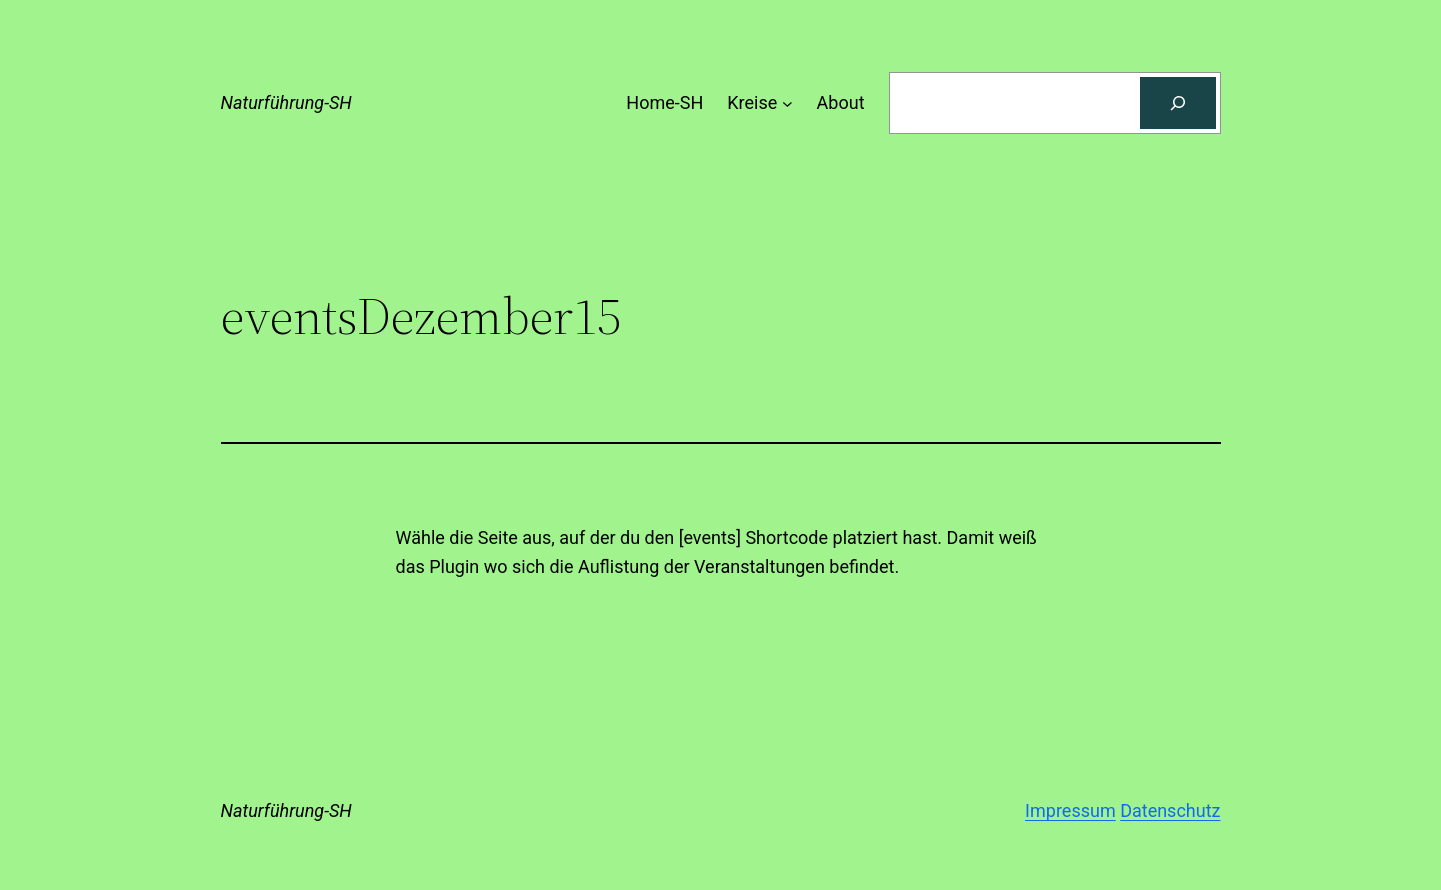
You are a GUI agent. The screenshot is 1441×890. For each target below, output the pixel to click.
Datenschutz (1170, 810)
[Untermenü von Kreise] (787, 103)
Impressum (1070, 810)
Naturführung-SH (286, 102)
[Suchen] (1178, 103)
